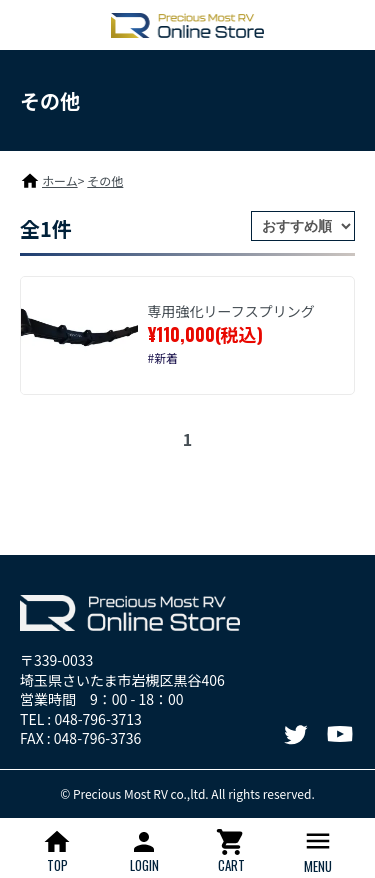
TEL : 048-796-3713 (81, 719)
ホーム (60, 180)
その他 (105, 180)
